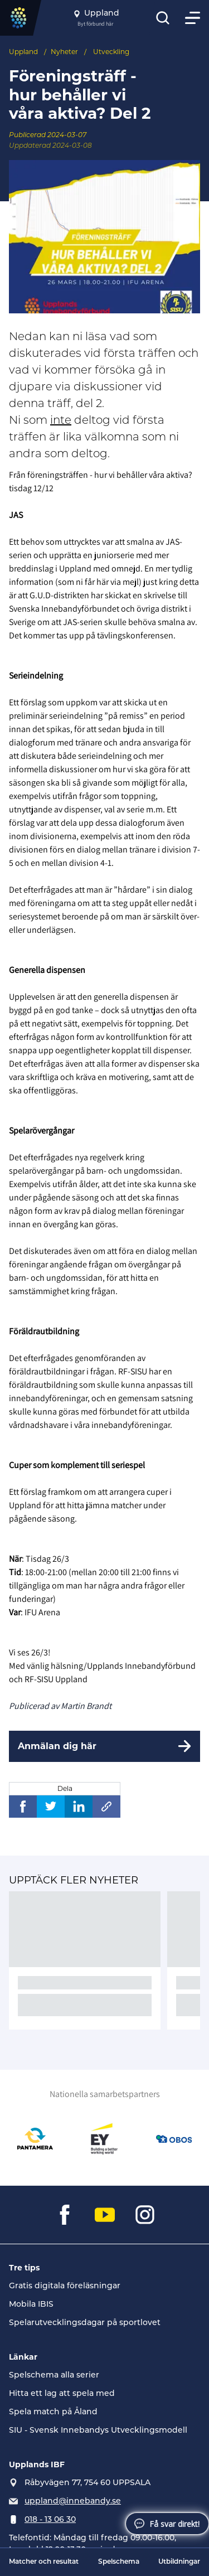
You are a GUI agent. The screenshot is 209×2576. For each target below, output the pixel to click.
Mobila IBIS (31, 2305)
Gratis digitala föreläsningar (64, 2286)
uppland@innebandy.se (73, 2501)
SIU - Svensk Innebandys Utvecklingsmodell (98, 2431)
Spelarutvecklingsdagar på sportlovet (85, 2323)
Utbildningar (179, 2562)
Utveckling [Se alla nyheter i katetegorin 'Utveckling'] (111, 51)
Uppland (23, 51)
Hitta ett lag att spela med (62, 2394)
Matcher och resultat (44, 2562)
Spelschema (118, 2562)
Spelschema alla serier (54, 2375)
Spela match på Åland (53, 2412)
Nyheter (64, 51)
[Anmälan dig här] (104, 1746)
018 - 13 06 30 (50, 2520)
